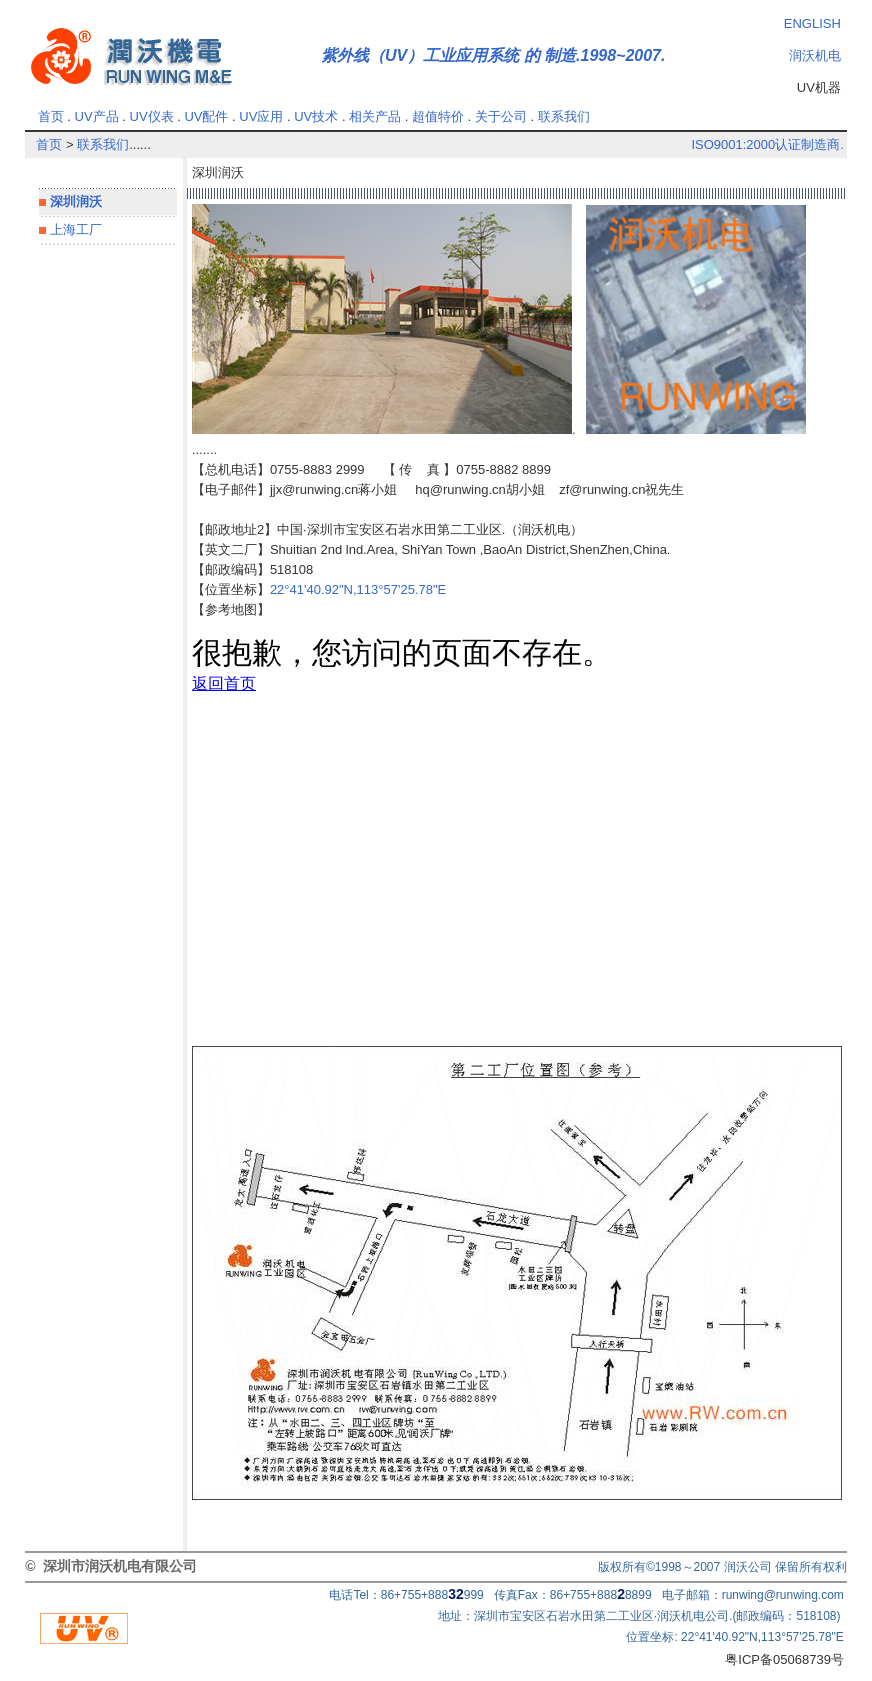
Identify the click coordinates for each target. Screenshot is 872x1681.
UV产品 (97, 116)
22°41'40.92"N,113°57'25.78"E (358, 589)
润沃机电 (815, 55)
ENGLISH (812, 23)
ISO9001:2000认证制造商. (767, 144)
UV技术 (316, 116)
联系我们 (564, 116)
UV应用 (261, 116)
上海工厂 (74, 229)
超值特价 (438, 116)
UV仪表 (152, 116)
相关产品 (375, 116)
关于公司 (501, 116)
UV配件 (206, 116)
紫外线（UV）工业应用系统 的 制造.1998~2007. (493, 55)
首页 (51, 116)
